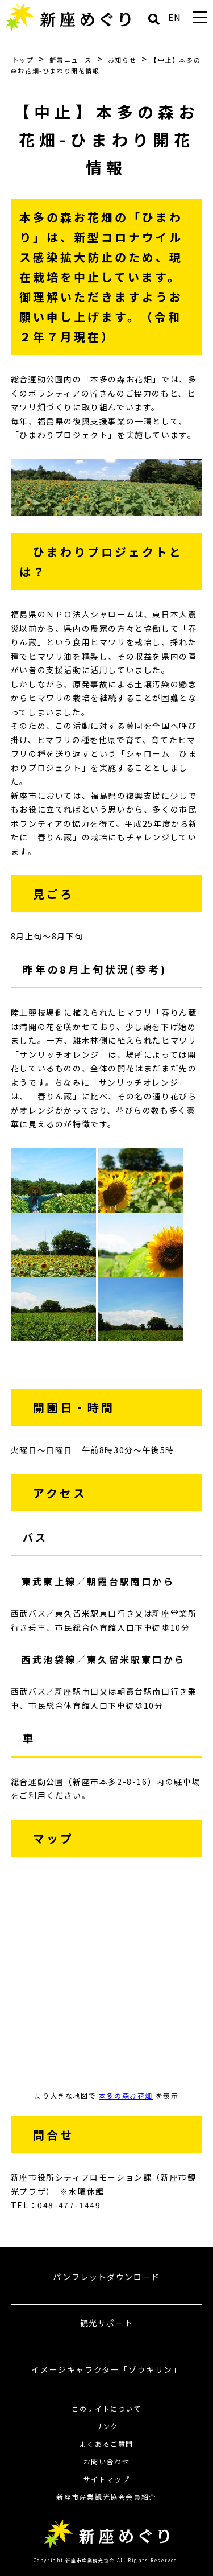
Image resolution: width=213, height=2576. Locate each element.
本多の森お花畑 (126, 2095)
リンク (106, 2426)
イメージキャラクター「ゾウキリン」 (106, 2369)
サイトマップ (106, 2479)
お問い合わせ (106, 2461)
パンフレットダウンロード (106, 2276)
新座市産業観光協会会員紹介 (106, 2496)
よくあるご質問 (106, 2444)
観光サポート (106, 2322)
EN (175, 17)
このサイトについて (106, 2408)
